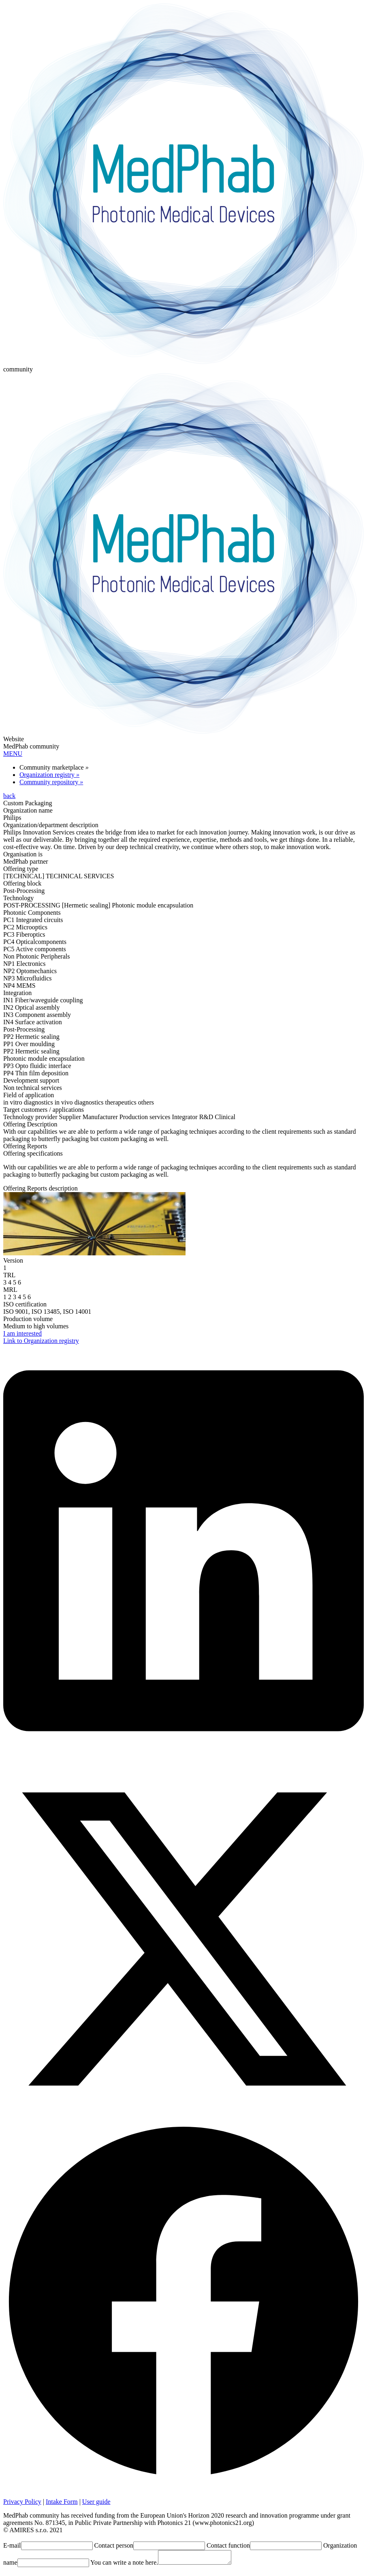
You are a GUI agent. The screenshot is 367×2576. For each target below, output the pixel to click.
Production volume (28, 1318)
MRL (10, 1289)
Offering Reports (25, 1146)
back (9, 795)
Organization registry (49, 774)
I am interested (22, 1333)
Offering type (20, 868)
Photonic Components (32, 912)
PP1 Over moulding (29, 1043)
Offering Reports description (40, 1188)
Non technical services (32, 1087)
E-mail (12, 2545)
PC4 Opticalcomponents (34, 941)
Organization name (28, 810)
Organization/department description (50, 824)
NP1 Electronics (24, 963)
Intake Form (62, 2501)
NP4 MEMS (19, 985)
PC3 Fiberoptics (24, 934)
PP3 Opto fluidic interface (37, 1065)
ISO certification (25, 1304)
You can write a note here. (124, 2564)
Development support (31, 1080)
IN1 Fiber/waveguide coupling (43, 1000)
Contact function (228, 2545)
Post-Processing (24, 1029)
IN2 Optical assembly (31, 1007)
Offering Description (30, 1124)
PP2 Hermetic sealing (31, 1051)
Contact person (113, 2545)
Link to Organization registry (41, 1340)
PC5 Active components (34, 949)
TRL (9, 1275)
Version (13, 1260)
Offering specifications (33, 1153)
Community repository (51, 782)
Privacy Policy (22, 2501)
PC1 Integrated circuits (33, 919)
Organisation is (23, 854)
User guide (96, 2501)
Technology (18, 897)
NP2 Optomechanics (30, 970)
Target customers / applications (43, 1109)
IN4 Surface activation (32, 1022)
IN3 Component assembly (37, 1014)
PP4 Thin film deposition (35, 1073)
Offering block (22, 883)
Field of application (28, 1095)
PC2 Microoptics (25, 927)
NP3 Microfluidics (27, 978)
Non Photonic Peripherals (36, 956)
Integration (17, 992)
